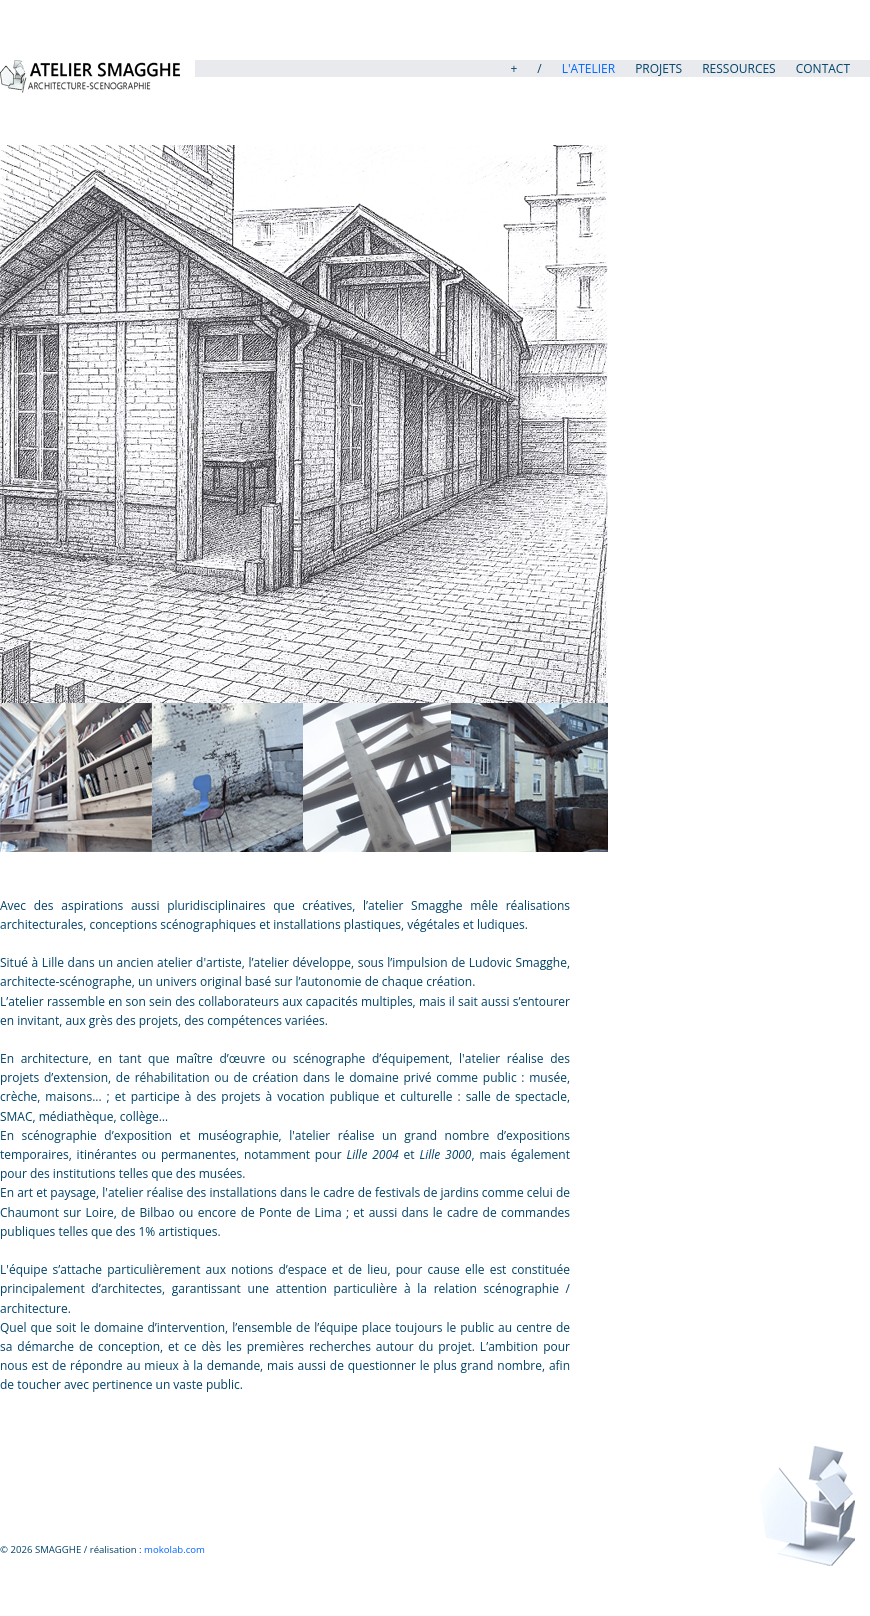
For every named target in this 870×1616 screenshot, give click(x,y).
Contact (823, 68)
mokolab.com (173, 1549)
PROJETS (658, 68)
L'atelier (588, 68)
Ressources (739, 68)
